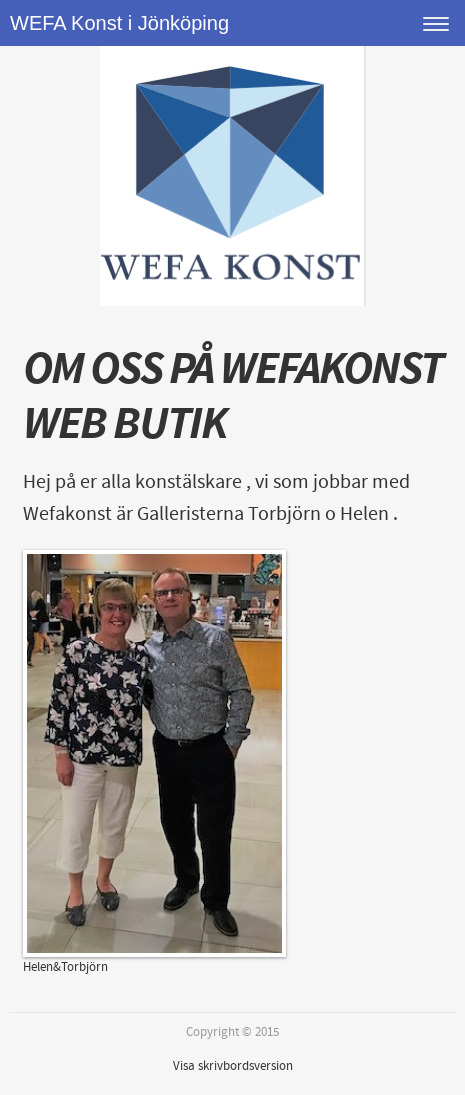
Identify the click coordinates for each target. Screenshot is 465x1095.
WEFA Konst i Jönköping (119, 23)
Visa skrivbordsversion (233, 1066)
